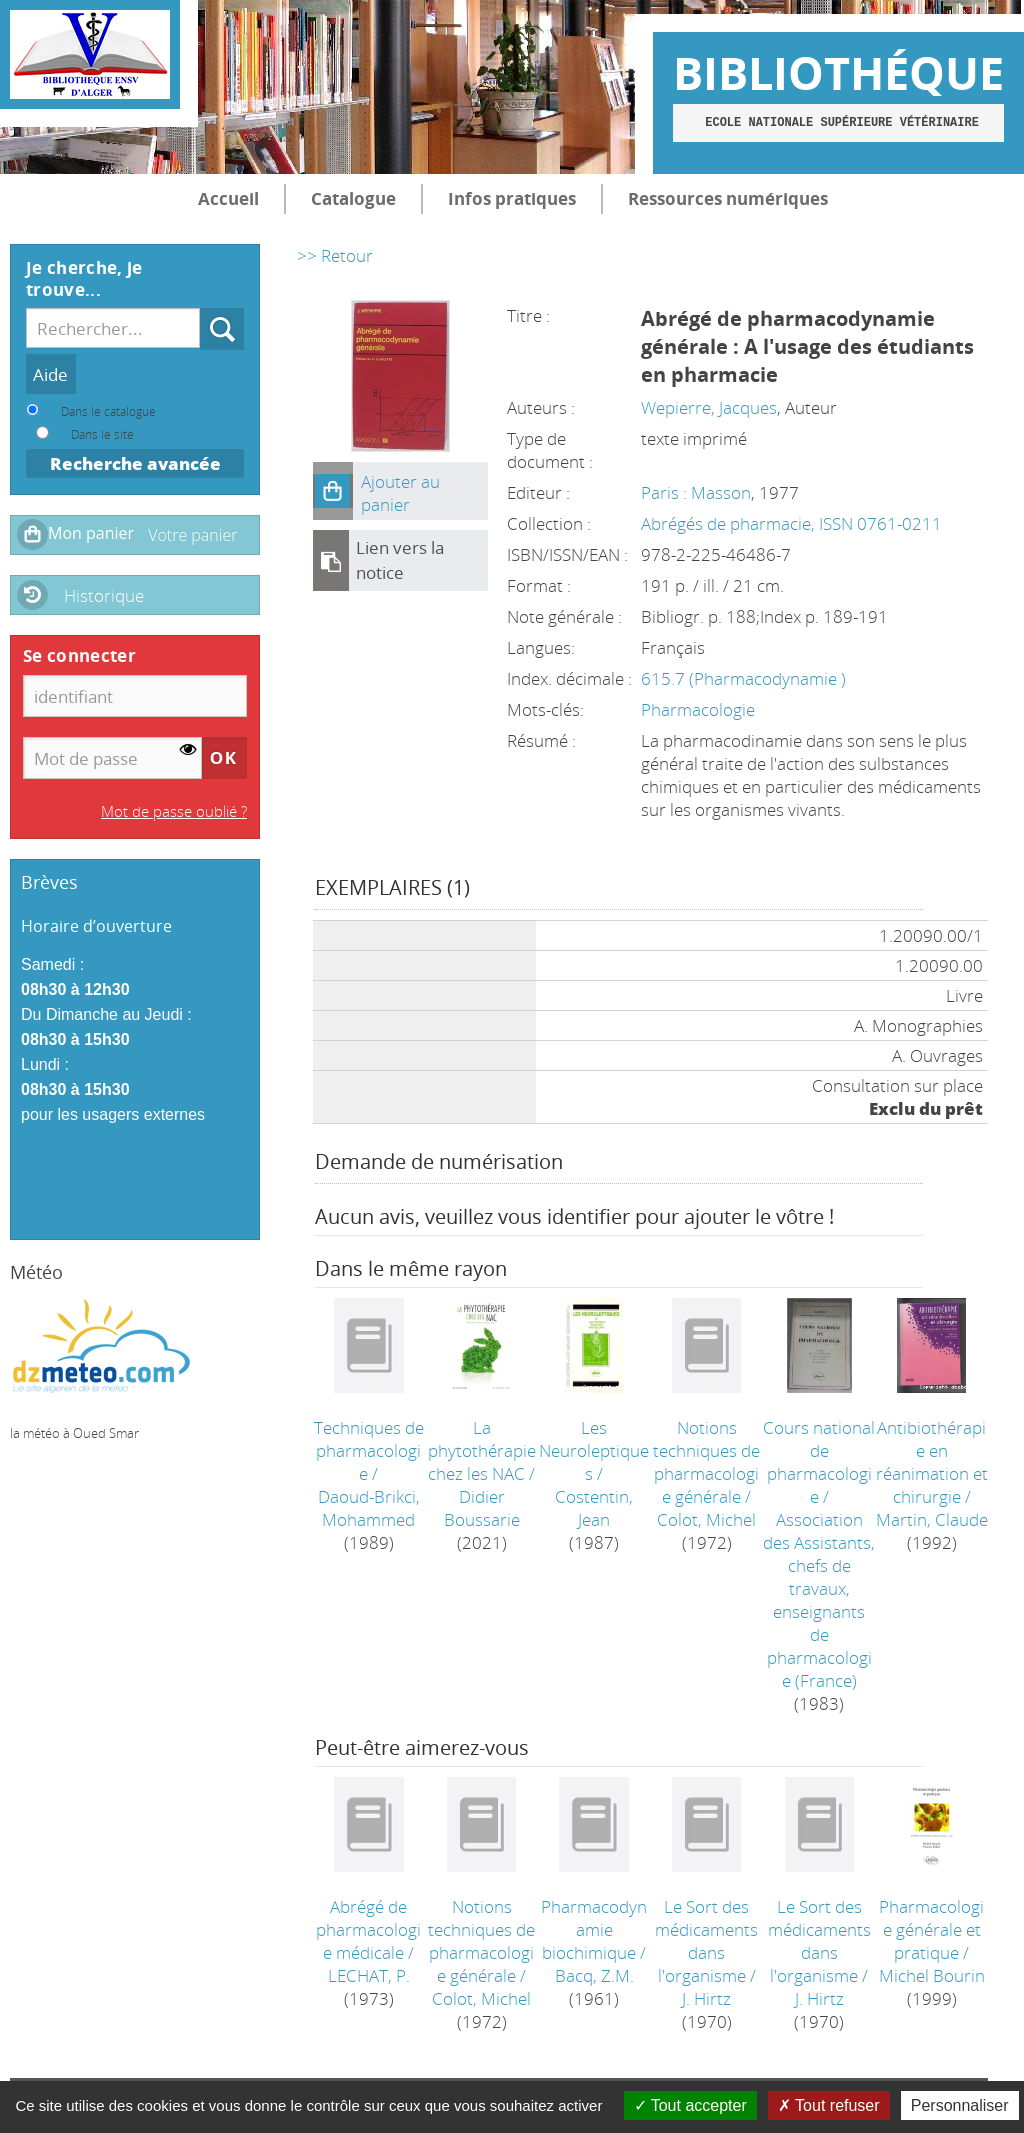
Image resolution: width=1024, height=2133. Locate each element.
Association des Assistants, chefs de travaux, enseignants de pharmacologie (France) (819, 1600)
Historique (104, 595)
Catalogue (353, 198)
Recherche (200, 308)
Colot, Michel (706, 1519)
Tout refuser (829, 2105)
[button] (333, 491)
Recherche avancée (135, 463)
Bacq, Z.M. (594, 1975)
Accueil (228, 198)
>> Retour (335, 255)
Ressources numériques (728, 198)
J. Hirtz (706, 1998)
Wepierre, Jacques (709, 407)
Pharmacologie (698, 709)
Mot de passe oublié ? (174, 811)
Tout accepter (690, 2105)
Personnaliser (960, 2105)
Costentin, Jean (594, 1508)
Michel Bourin (932, 1975)
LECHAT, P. (369, 1975)
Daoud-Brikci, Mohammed (369, 1508)
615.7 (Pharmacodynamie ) (743, 678)
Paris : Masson (696, 492)
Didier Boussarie (482, 1508)
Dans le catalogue (108, 411)
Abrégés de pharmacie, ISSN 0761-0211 (791, 523)
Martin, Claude (932, 1519)
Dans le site (102, 434)
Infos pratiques (512, 198)
